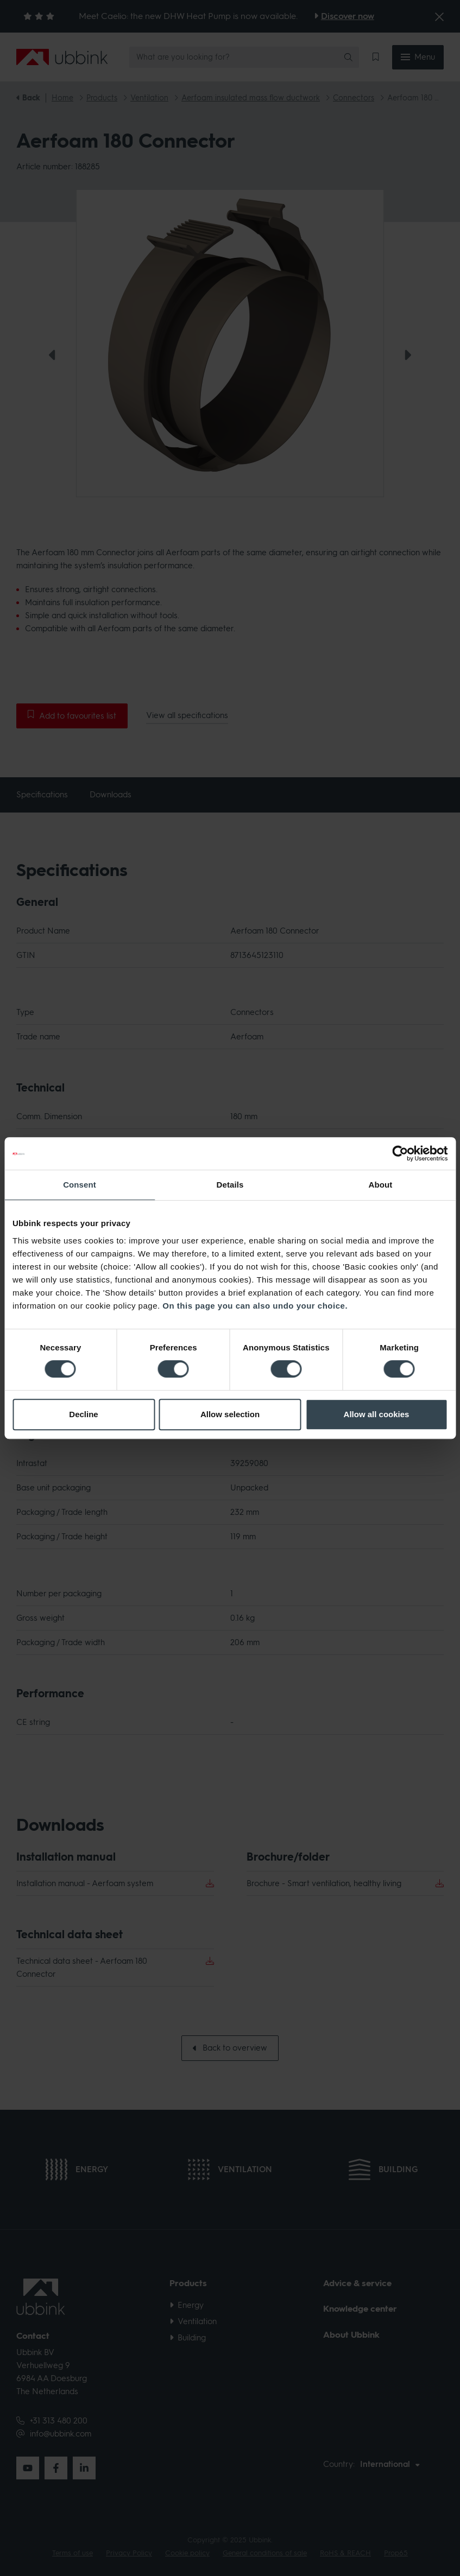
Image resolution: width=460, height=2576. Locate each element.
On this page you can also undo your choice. (255, 1305)
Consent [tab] (79, 1184)
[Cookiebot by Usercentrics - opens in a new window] (400, 1153)
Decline (83, 1414)
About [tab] (381, 1184)
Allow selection (230, 1414)
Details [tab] (230, 1184)
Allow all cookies (376, 1414)
